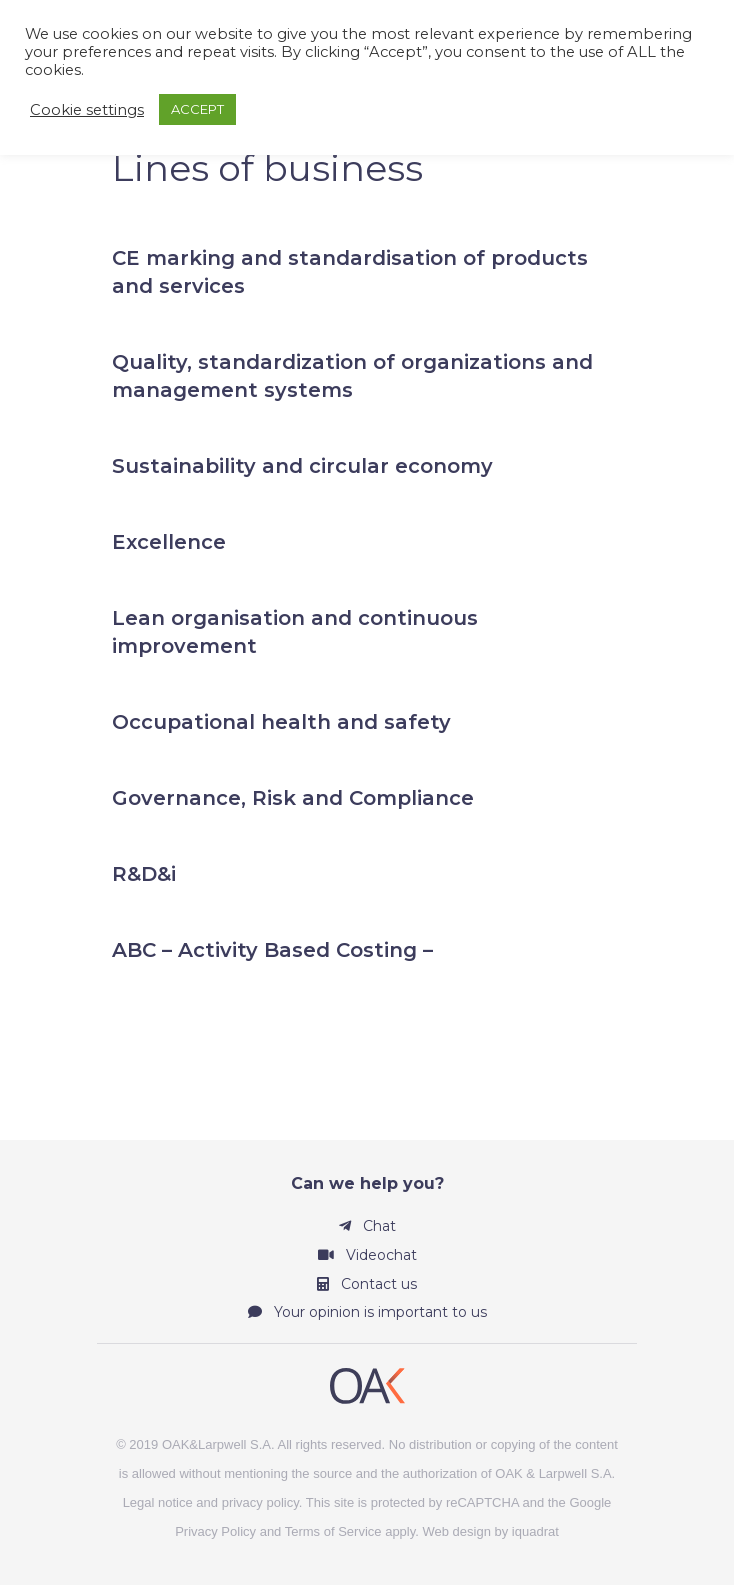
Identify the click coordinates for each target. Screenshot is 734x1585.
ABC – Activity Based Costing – (272, 950)
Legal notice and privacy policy (211, 1502)
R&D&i (144, 874)
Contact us (367, 1284)
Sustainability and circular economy (302, 466)
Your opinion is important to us (367, 1312)
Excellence (169, 542)
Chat (367, 1226)
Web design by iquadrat (491, 1531)
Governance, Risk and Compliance (293, 798)
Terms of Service (333, 1531)
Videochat (367, 1255)
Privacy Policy (215, 1531)
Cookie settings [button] (87, 110)
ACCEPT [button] (197, 109)
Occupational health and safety (281, 722)
